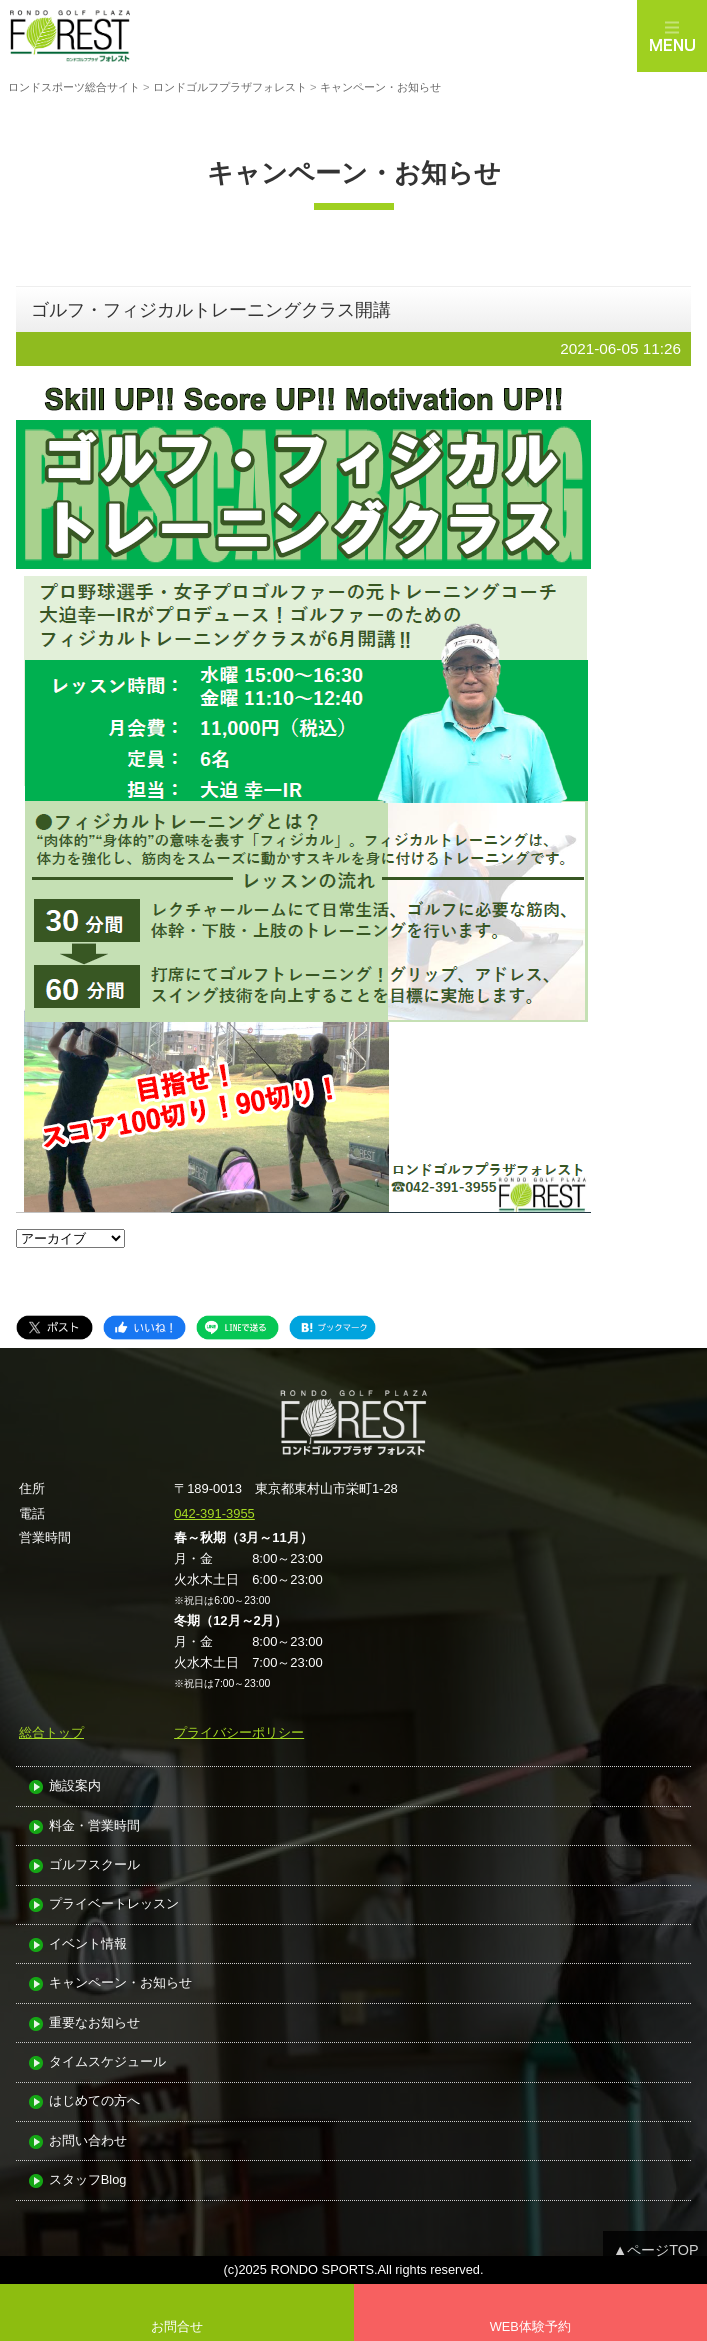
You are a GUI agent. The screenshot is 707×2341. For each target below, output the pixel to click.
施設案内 (75, 1786)
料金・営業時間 (94, 1826)
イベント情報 (88, 1944)
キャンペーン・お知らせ (120, 1983)
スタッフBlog (88, 2180)
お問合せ (177, 2326)
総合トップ (51, 1732)
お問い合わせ (88, 2141)
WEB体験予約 (530, 2326)
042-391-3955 (214, 1513)
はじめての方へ (94, 2101)
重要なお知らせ (94, 2023)
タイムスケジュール (107, 2062)
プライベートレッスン (114, 1904)
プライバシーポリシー (239, 1732)
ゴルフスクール (94, 1865)
